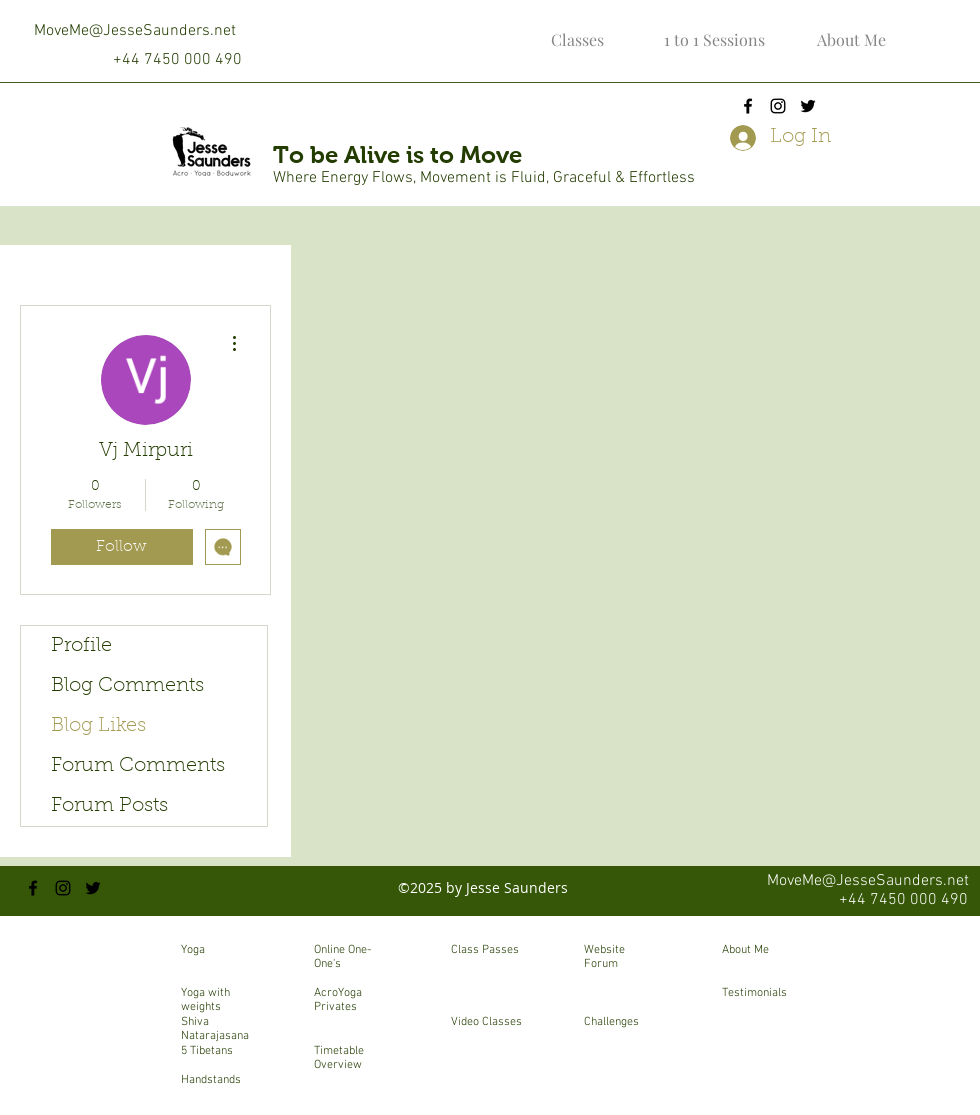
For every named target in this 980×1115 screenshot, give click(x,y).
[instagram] (778, 106)
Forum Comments (138, 766)
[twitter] (808, 106)
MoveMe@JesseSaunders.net (135, 31)
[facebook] (748, 106)
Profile (81, 646)
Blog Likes (98, 726)
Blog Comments (127, 686)
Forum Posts (109, 806)
